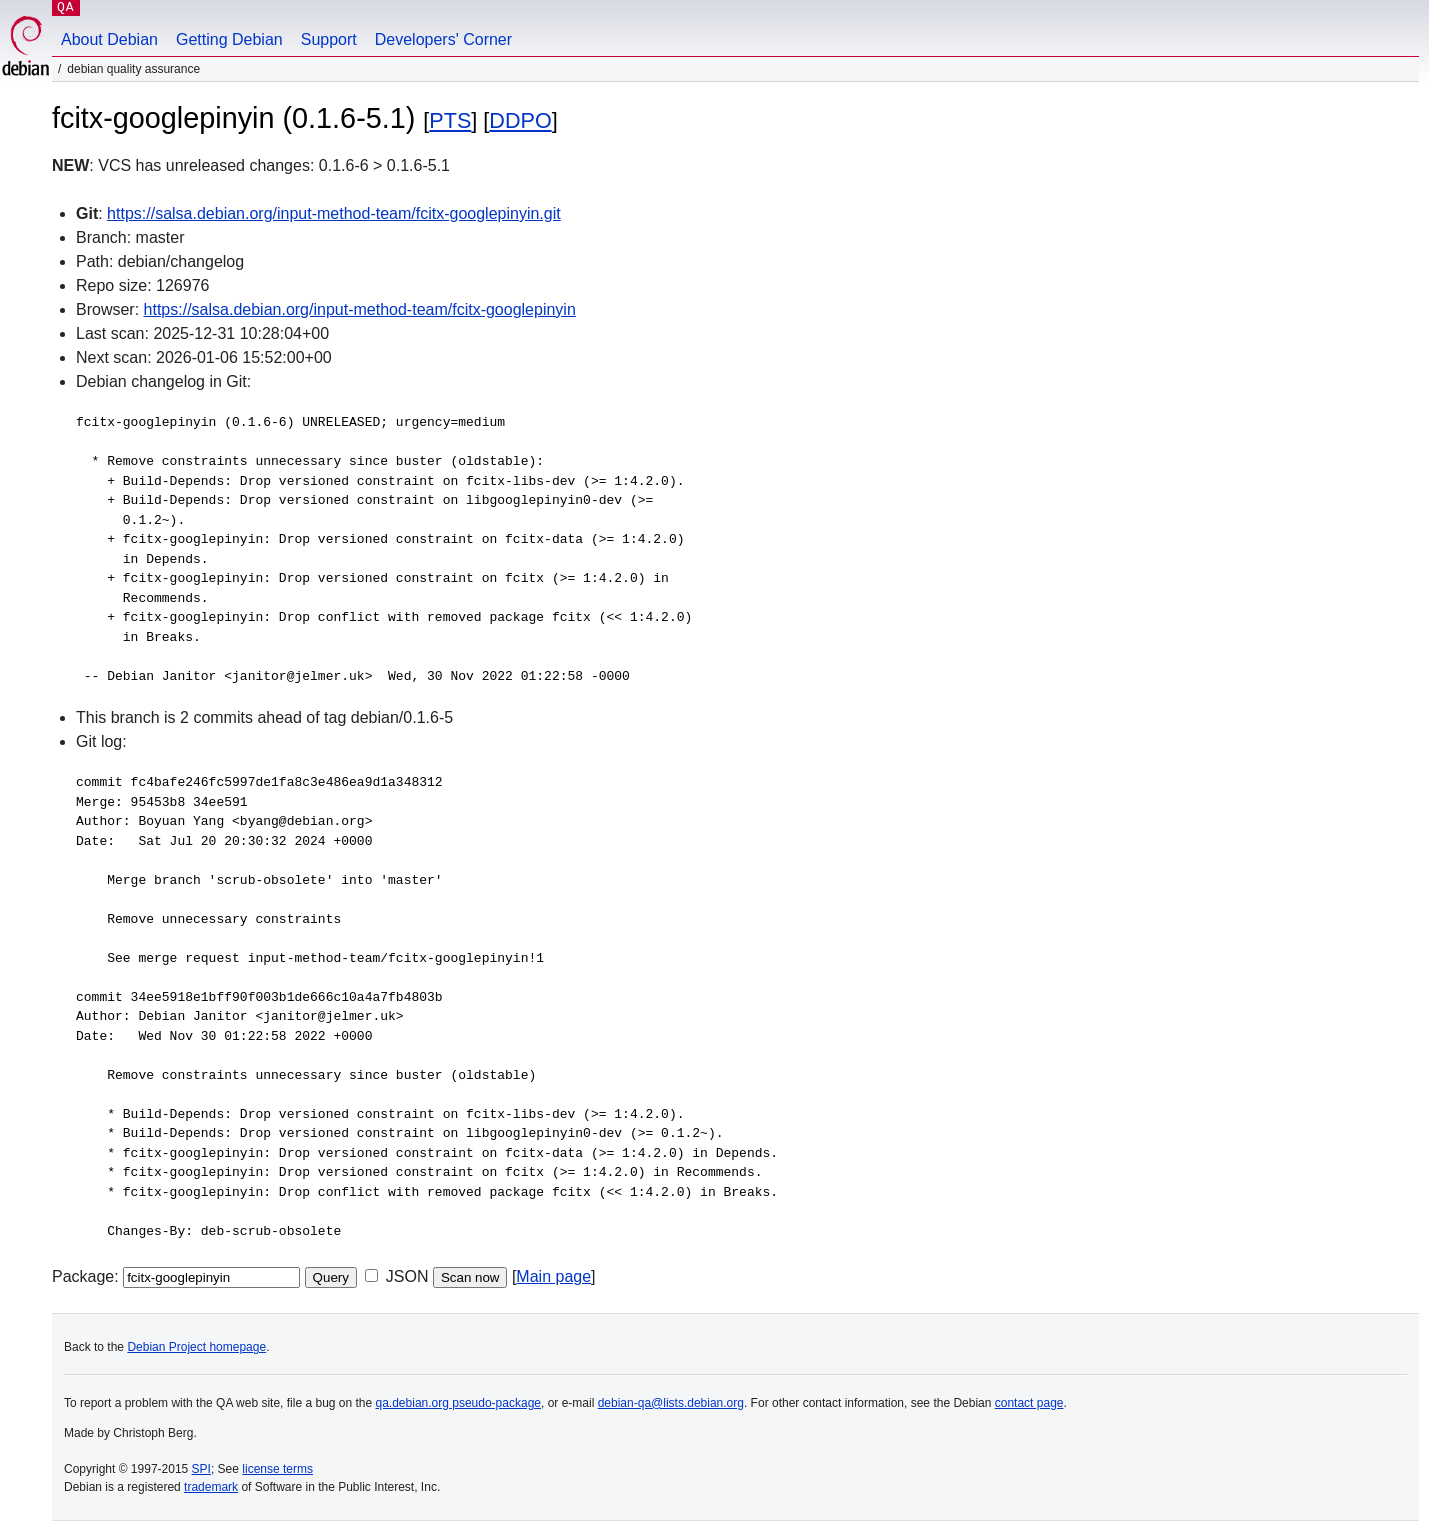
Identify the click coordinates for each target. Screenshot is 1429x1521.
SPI (201, 1469)
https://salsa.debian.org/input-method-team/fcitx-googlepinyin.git (334, 213)
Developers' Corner (443, 39)
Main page (553, 1276)
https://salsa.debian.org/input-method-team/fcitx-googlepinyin (360, 309)
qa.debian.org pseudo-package (458, 1403)
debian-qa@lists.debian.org (671, 1403)
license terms (277, 1469)
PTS (450, 120)
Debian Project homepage (196, 1347)
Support (329, 39)
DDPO (520, 120)
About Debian (109, 39)
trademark (211, 1487)
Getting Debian (229, 39)
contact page (1029, 1403)
